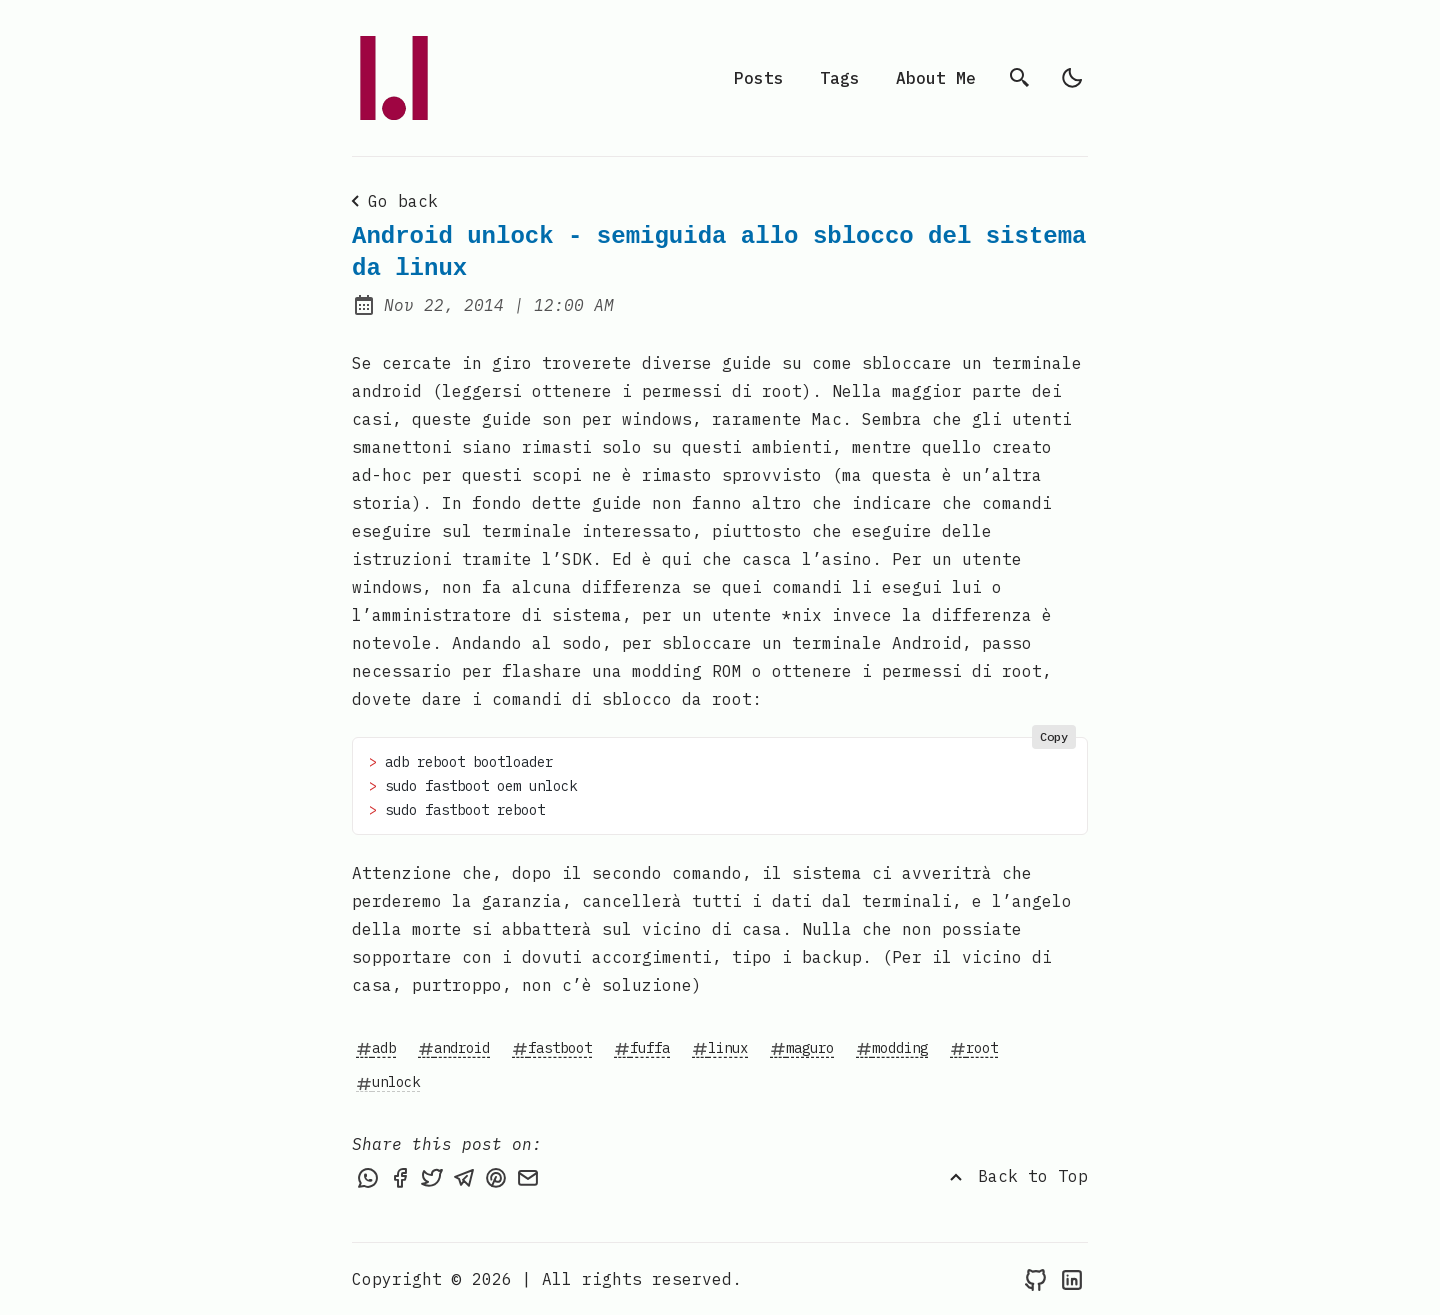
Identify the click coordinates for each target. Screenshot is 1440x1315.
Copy (1054, 736)
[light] (1072, 78)
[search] (1020, 78)
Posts (759, 78)
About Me (936, 78)
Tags (840, 78)
